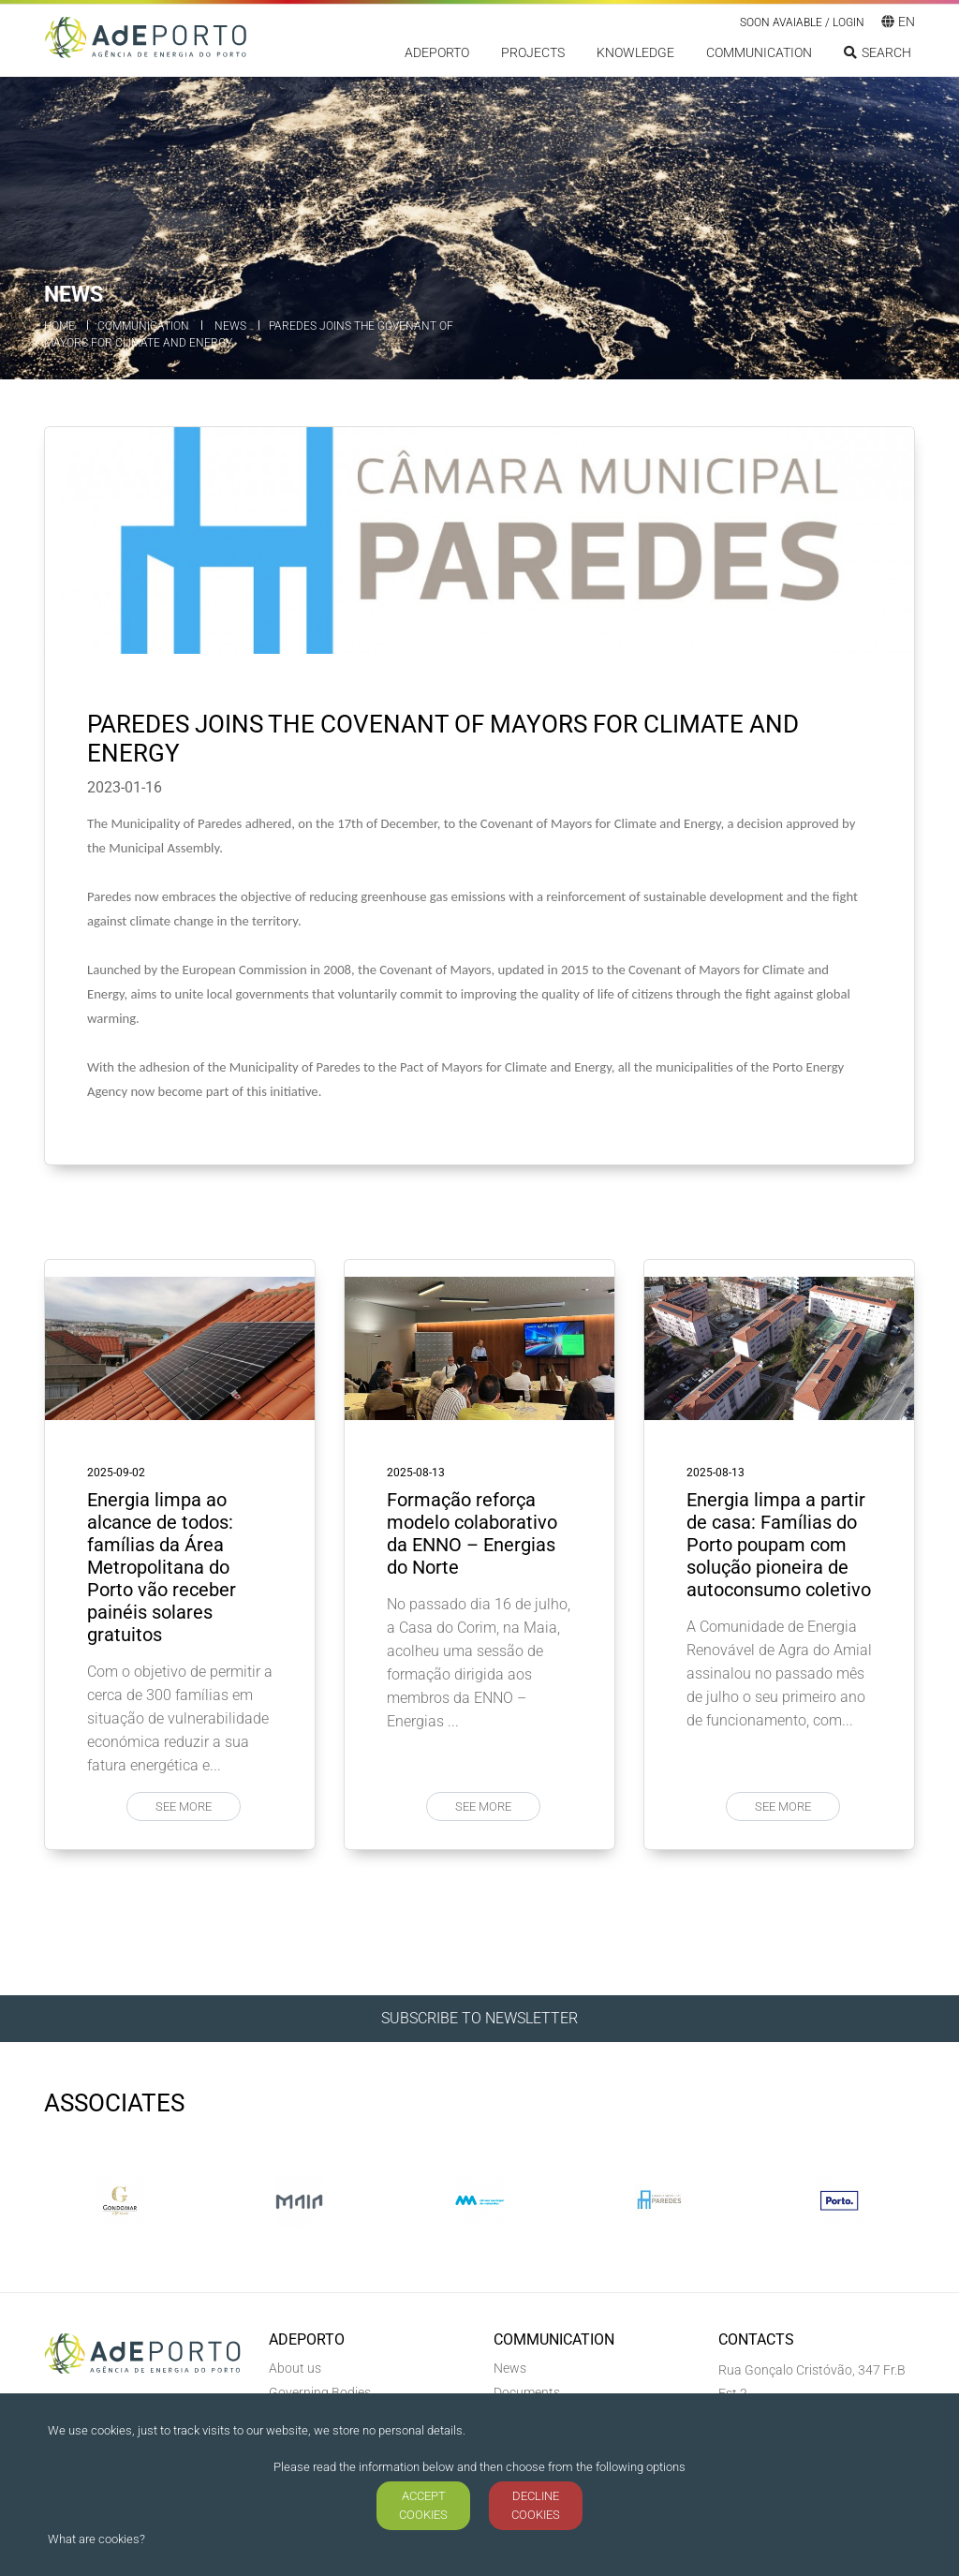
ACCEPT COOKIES (423, 2505)
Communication (759, 52)
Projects (533, 52)
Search (877, 52)
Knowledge (635, 52)
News (230, 326)
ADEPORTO (437, 52)
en (898, 21)
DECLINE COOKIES (535, 2505)
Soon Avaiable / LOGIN (802, 22)
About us (295, 2368)
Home (59, 326)
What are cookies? (96, 2539)
